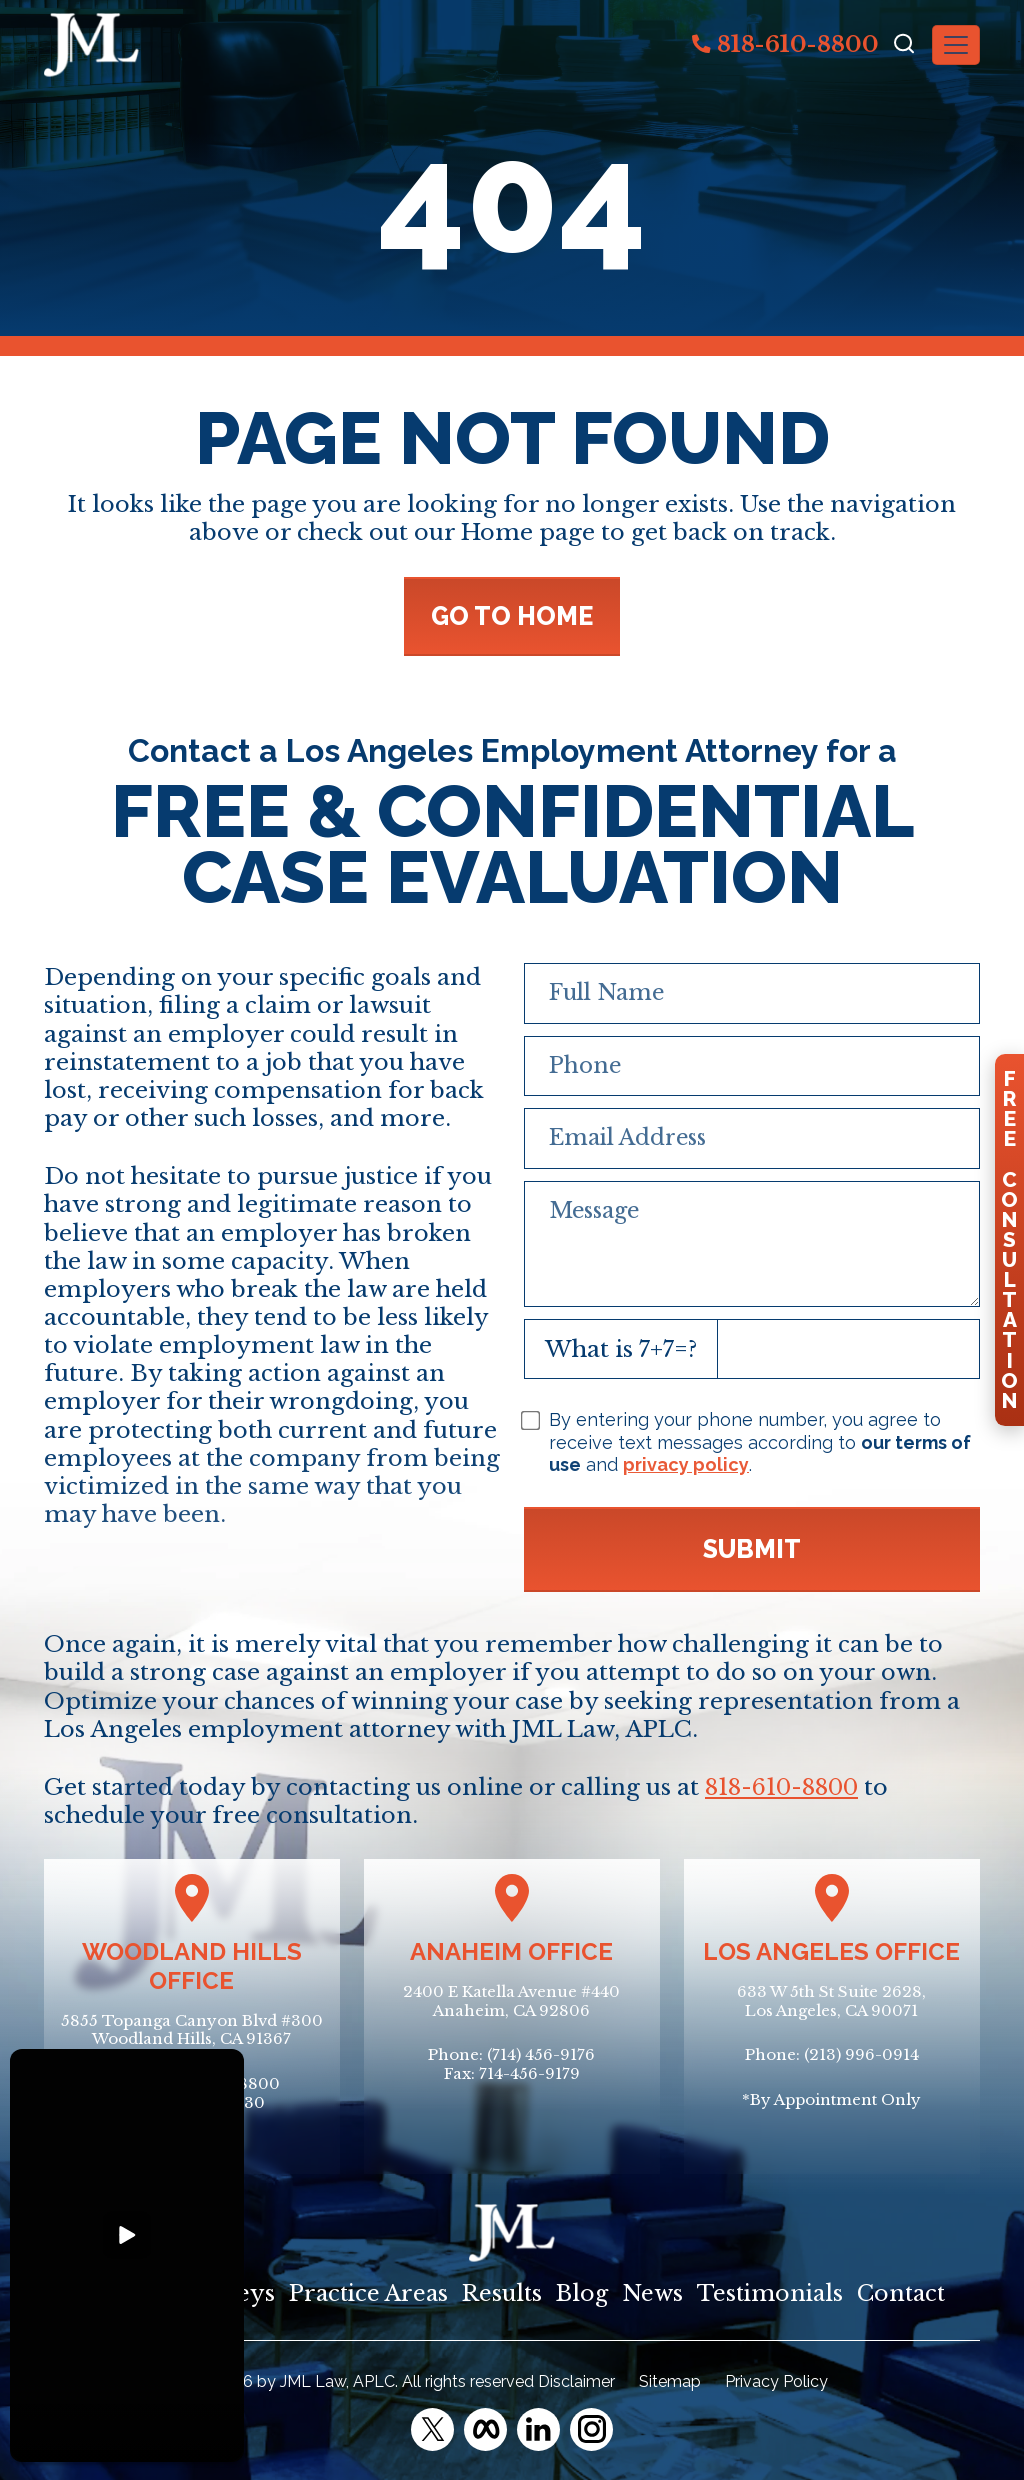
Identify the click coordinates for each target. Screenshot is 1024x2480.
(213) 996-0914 (861, 2054)
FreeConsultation (1009, 1239)
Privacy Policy (776, 2381)
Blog (582, 2293)
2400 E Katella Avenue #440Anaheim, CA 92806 (511, 2001)
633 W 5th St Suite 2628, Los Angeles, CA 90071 (831, 2001)
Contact (901, 2293)
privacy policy (686, 1464)
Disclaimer (576, 2381)
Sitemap (670, 2381)
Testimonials (770, 2293)
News (652, 2293)
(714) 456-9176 (541, 2054)
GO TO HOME (512, 616)
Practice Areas (368, 2293)
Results (502, 2293)
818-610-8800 (785, 44)
